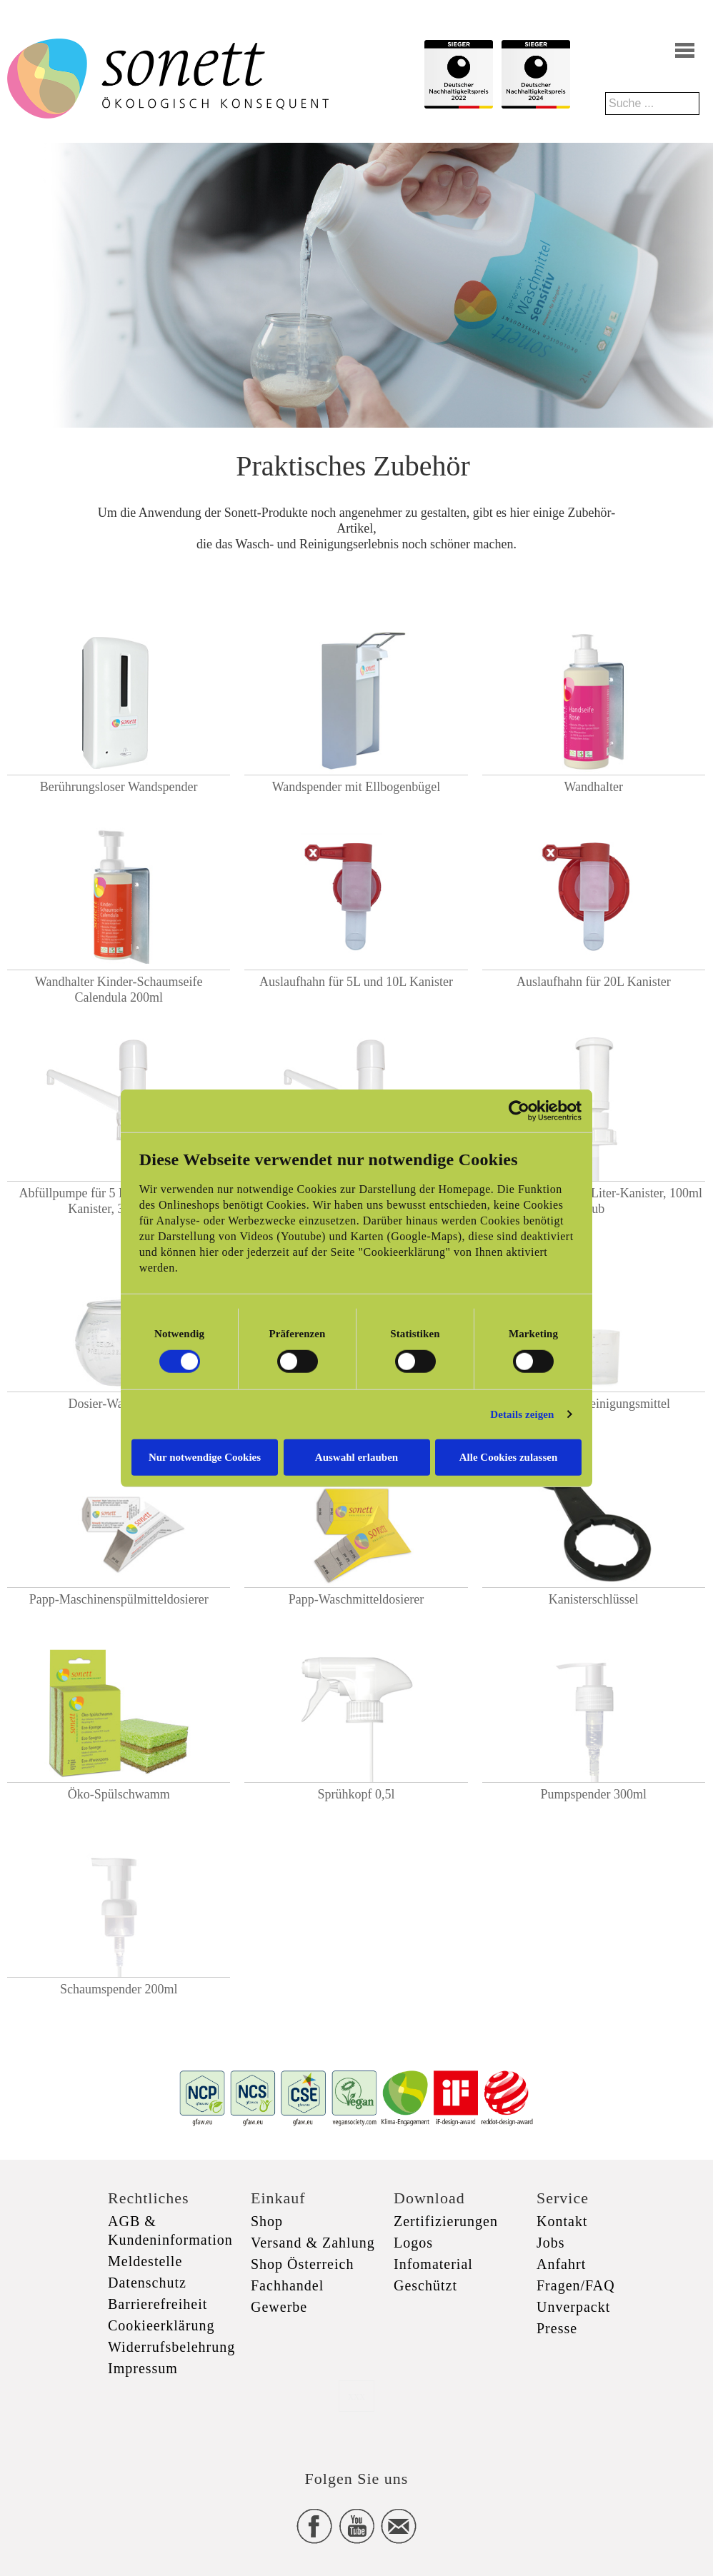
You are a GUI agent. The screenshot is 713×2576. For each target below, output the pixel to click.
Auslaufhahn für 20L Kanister (594, 982)
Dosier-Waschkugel (119, 1404)
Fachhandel (287, 2285)
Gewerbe (279, 2307)
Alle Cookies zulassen (508, 1456)
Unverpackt (573, 2307)
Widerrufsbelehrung (171, 2347)
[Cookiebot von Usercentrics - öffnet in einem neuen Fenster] (519, 1111)
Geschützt (425, 2285)
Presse (557, 2328)
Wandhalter (594, 787)
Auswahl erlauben (356, 1456)
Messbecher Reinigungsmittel (593, 1404)
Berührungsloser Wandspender (119, 787)
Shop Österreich (302, 2264)
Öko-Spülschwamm (119, 1794)
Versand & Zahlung (313, 2242)
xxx (356, 2396)
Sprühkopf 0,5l (355, 1794)
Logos (413, 2242)
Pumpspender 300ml (594, 1794)
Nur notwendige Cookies (205, 1456)
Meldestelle (145, 2261)
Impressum (143, 2368)
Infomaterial (433, 2264)
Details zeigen (522, 1414)
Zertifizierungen (446, 2221)
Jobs (551, 2242)
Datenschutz (147, 2282)
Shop (267, 2221)
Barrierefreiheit (157, 2304)
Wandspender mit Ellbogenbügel (356, 787)
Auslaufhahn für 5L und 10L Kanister (356, 982)
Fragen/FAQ (576, 2285)
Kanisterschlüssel (594, 1599)
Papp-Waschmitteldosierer (356, 1599)
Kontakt (562, 2221)
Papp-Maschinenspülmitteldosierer (119, 1599)
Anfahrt (561, 2264)
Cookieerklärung (161, 2325)
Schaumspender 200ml (118, 1989)
